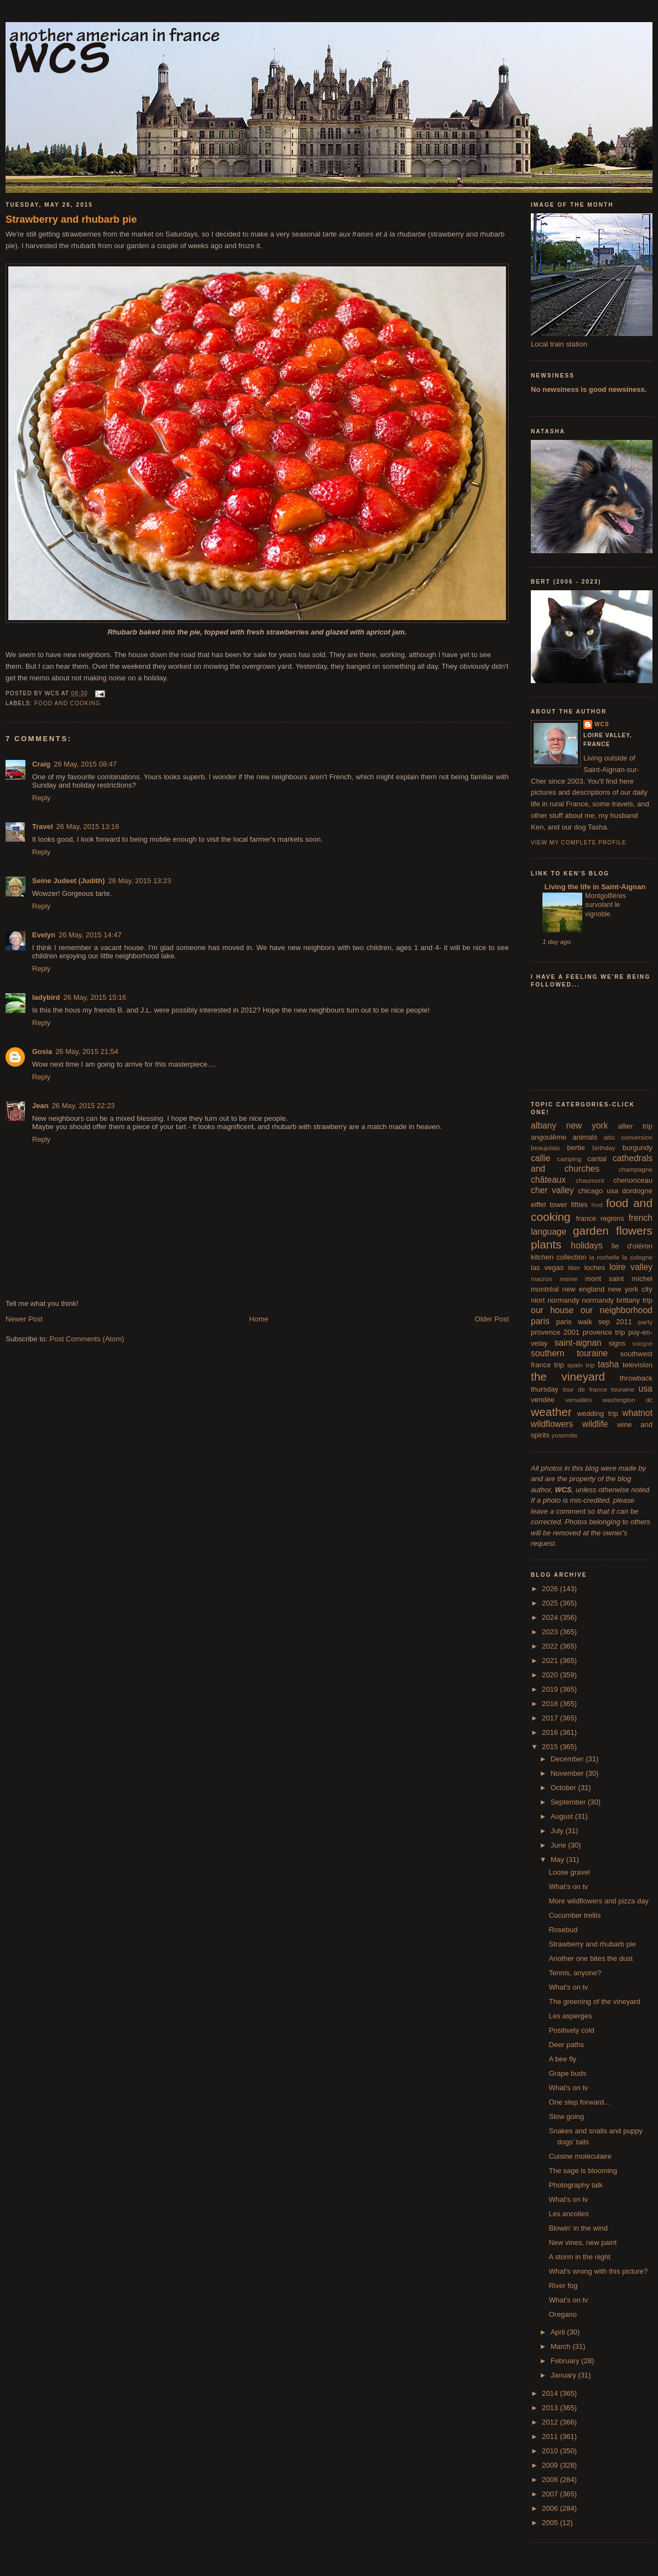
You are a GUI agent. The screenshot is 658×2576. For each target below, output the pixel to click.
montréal (545, 1289)
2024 (551, 1617)
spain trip (581, 1364)
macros (541, 1278)
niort (538, 1300)
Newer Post (24, 1319)
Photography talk (576, 2185)
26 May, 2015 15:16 (95, 997)
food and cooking (67, 703)
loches (594, 1267)
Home (259, 1319)
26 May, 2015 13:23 (139, 881)
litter (574, 1267)
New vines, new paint (583, 2242)
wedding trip (597, 1413)
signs (617, 1343)
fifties (579, 1204)
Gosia (42, 1051)
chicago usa (598, 1191)
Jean (40, 1105)
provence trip (603, 1332)
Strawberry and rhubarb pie (71, 219)
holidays (587, 1245)
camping (569, 1158)
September (569, 1802)
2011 (551, 2436)
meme (568, 1278)
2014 (551, 2393)
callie (541, 1158)
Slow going (566, 2116)
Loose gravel (569, 1872)
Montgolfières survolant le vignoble (605, 904)
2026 (551, 1589)
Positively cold (571, 2030)
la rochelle (604, 1257)
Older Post (492, 1319)
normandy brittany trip (617, 1300)
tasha (608, 1364)
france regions (600, 1218)
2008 (551, 2479)
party (645, 1321)
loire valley (630, 1267)
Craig (41, 764)
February (566, 2361)
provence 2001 (555, 1332)
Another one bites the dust (591, 1958)
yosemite (565, 1435)
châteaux (548, 1179)
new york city (630, 1289)
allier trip (635, 1126)
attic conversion (627, 1137)
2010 (551, 2451)
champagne (635, 1169)
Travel (42, 826)
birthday (603, 1147)
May (558, 1859)
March (562, 2346)
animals (584, 1137)
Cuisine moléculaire (580, 2156)
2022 (551, 1646)
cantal (597, 1159)
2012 (551, 2422)
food (597, 1205)
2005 (551, 2523)
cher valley (552, 1190)
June (559, 1845)
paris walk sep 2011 (594, 1322)
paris (540, 1321)
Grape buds (567, 2073)
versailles (578, 1399)
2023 (551, 1632)
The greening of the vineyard (594, 2001)
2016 (551, 1732)
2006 (551, 2508)
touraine (622, 1389)
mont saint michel (618, 1278)
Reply (41, 798)
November (568, 1773)
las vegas (547, 1267)
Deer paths (566, 2044)
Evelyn (43, 935)
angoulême (548, 1137)
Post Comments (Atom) (87, 1339)
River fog (563, 2285)
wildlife (595, 1424)
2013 (551, 2408)
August (563, 1816)
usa (645, 1388)
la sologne (637, 1257)
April (559, 2332)
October (564, 1787)
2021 (551, 1660)
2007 (551, 2494)
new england (583, 1289)
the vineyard (568, 1376)
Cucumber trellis (574, 1915)
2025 (551, 1603)
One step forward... (579, 2102)
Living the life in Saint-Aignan (593, 887)
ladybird (46, 997)
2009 (551, 2465)
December (568, 1759)
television (637, 1365)
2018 (551, 1703)
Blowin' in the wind (578, 2228)
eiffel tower (549, 1204)
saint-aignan (578, 1342)
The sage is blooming (583, 2170)
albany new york (569, 1125)
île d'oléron (631, 1246)
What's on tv (568, 1886)
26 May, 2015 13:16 (87, 826)
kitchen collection (559, 1257)
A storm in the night (579, 2257)
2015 (551, 1747)
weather (551, 1411)
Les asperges (570, 2016)
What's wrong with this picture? (598, 2271)
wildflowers (552, 1424)
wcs (601, 724)
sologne (642, 1344)
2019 (551, 1689)
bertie (576, 1147)
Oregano (563, 2314)
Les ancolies (568, 2214)
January (564, 2375)
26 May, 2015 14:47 (90, 935)
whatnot (637, 1413)
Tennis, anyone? (575, 1973)
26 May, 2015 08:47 (85, 764)
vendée (543, 1399)
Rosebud (563, 1930)
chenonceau (632, 1180)
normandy (563, 1300)
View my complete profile (578, 843)
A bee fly (562, 2059)
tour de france (585, 1389)
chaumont (590, 1180)
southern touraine (569, 1353)
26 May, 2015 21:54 (86, 1051)
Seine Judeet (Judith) (68, 881)
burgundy (637, 1147)
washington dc (627, 1399)
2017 (551, 1718)
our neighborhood (616, 1310)
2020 (551, 1675)
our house (552, 1310)
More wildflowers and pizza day (599, 1901)
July (558, 1831)
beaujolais (545, 1147)
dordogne (637, 1191)
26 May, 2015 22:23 (83, 1105)
